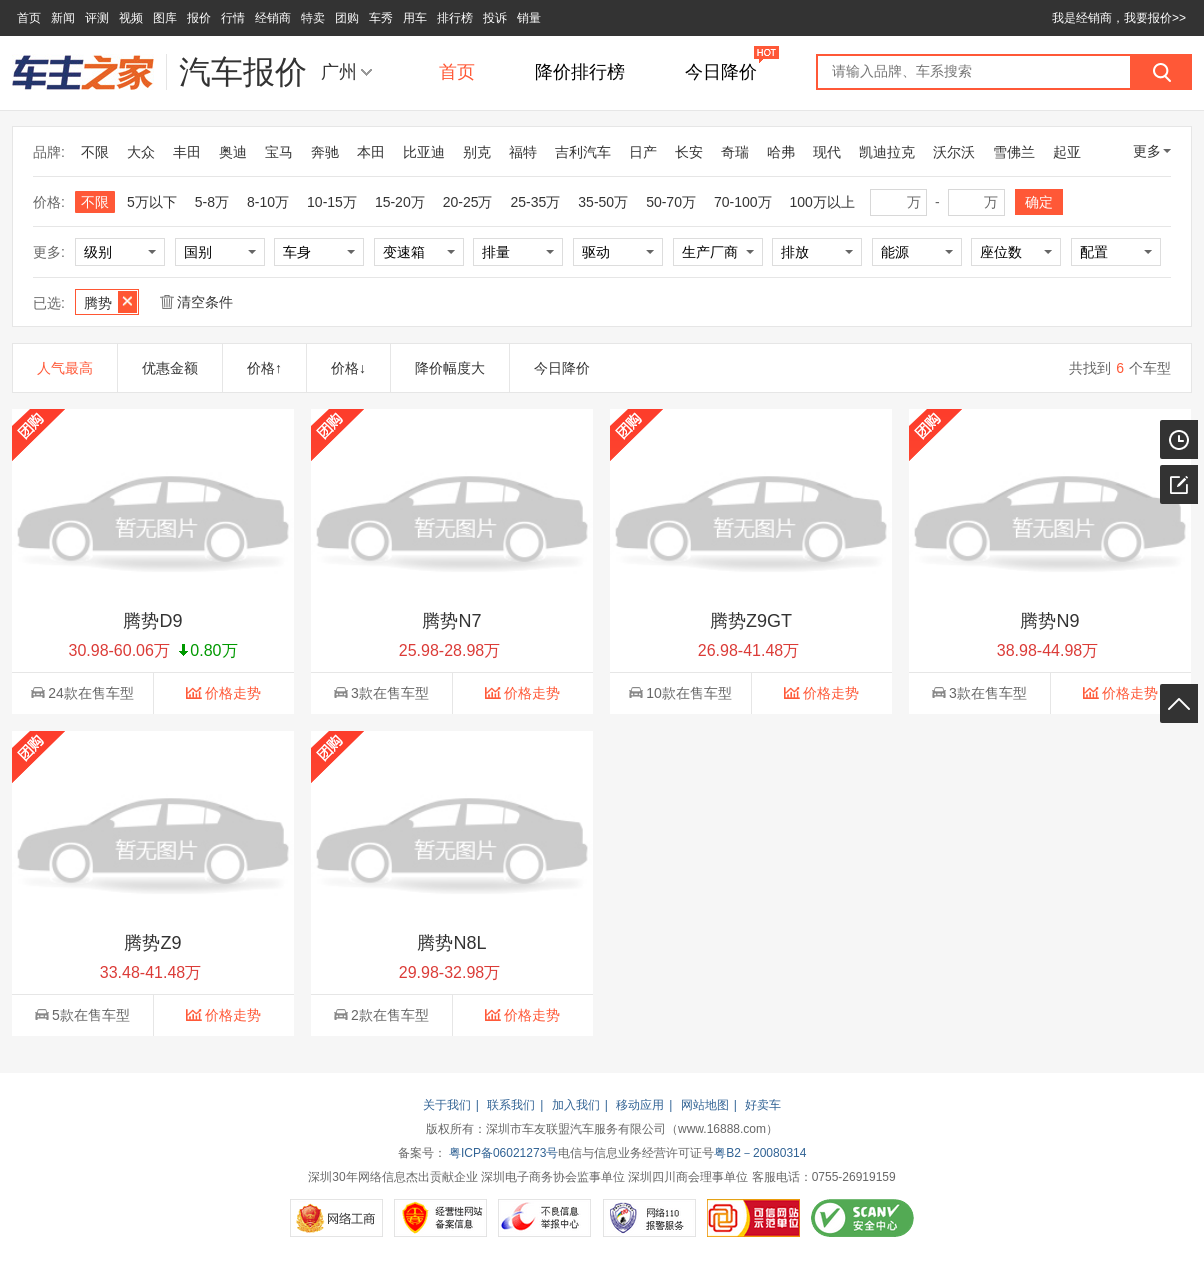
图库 (165, 18)
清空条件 (196, 302)
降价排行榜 (580, 72)
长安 (689, 152)
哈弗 (781, 152)
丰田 (187, 152)
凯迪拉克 (887, 152)
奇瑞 (735, 152)
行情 (233, 18)
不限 (95, 152)
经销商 (273, 18)
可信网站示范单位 (753, 1218)
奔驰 (325, 152)
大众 (141, 152)
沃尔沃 (954, 152)
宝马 (279, 152)
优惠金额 (170, 368)
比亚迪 (424, 152)
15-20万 (400, 202)
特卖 (313, 18)
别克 (477, 152)
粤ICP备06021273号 (503, 1153)
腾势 (110, 302)
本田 (371, 152)
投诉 (495, 18)
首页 (29, 18)
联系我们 (511, 1105)
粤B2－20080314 (760, 1153)
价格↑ (264, 368)
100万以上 (822, 202)
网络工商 (336, 1218)
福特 (523, 152)
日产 (643, 152)
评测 (97, 18)
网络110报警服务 (649, 1218)
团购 (347, 18)
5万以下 (152, 202)
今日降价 (721, 72)
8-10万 (268, 202)
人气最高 (65, 368)
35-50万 (603, 202)
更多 (1152, 151)
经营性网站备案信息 (440, 1218)
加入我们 (576, 1105)
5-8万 (212, 202)
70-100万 (743, 202)
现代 (827, 152)
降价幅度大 (450, 368)
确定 (1039, 202)
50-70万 (671, 202)
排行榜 (455, 18)
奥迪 (233, 152)
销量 (529, 18)
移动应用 (640, 1105)
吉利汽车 (583, 152)
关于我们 (447, 1105)
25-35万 (536, 202)
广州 (339, 72)
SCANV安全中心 (862, 1218)
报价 (199, 18)
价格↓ (348, 368)
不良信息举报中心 (544, 1218)
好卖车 (763, 1105)
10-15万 (332, 202)
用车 (415, 18)
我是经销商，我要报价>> (1119, 18)
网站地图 (705, 1105)
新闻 (63, 18)
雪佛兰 (1014, 152)
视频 (131, 18)
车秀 (381, 18)
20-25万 (468, 202)
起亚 (1067, 152)
